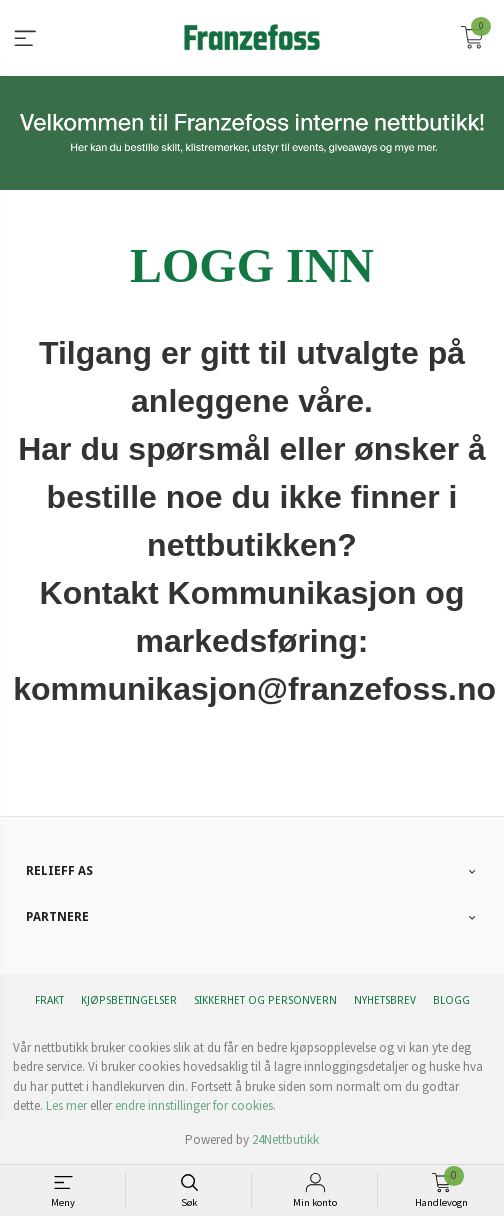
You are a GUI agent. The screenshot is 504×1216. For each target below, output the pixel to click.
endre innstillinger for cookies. (195, 1105)
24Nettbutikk (285, 1139)
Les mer (66, 1105)
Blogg (451, 1000)
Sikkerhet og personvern (265, 1000)
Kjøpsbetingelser (129, 1000)
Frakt (49, 1000)
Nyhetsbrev (385, 1000)
